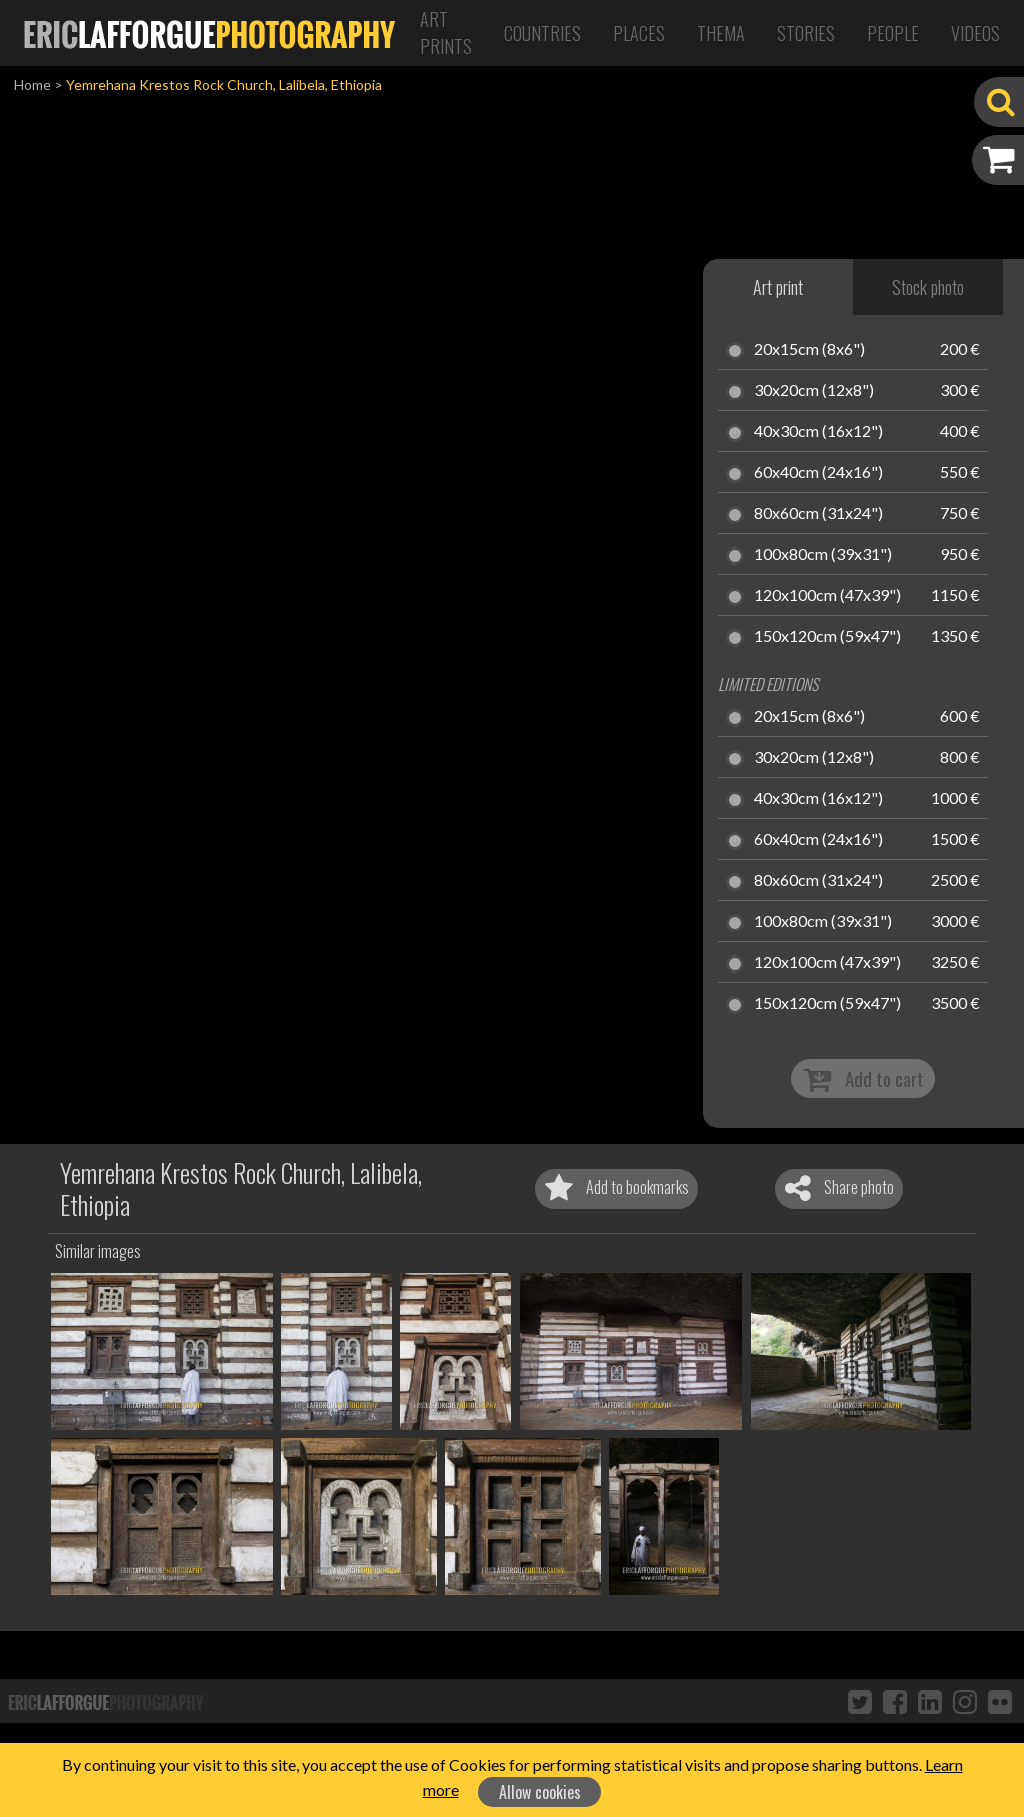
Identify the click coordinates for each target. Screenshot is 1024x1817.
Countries (542, 33)
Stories (806, 33)
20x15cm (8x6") (809, 350)
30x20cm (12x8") (814, 391)
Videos (975, 33)
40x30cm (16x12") (818, 432)
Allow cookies (540, 1792)
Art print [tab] (778, 287)
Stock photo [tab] (928, 287)
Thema (721, 33)
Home (32, 84)
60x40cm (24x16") (818, 473)
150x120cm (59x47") (827, 637)
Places (639, 33)
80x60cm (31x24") (818, 514)
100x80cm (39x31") (823, 555)
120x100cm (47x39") (827, 596)
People (893, 33)
